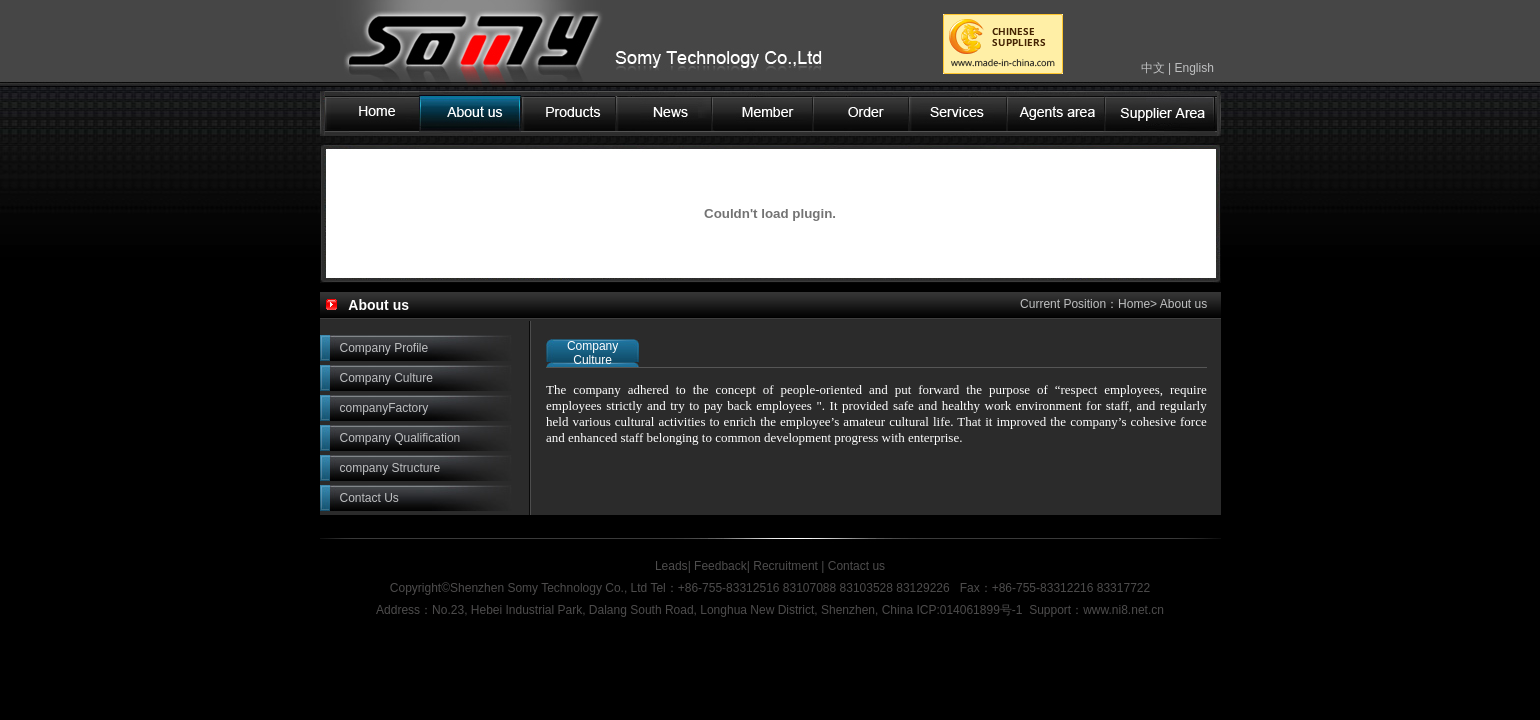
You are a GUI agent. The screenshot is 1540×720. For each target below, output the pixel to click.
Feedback (720, 566)
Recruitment (785, 566)
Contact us (854, 566)
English (1193, 68)
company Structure (390, 468)
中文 (1153, 68)
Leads (671, 566)
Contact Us (369, 498)
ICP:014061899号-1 (969, 610)
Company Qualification (400, 438)
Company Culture (386, 378)
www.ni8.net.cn (1123, 610)
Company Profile (384, 348)
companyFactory (384, 408)
